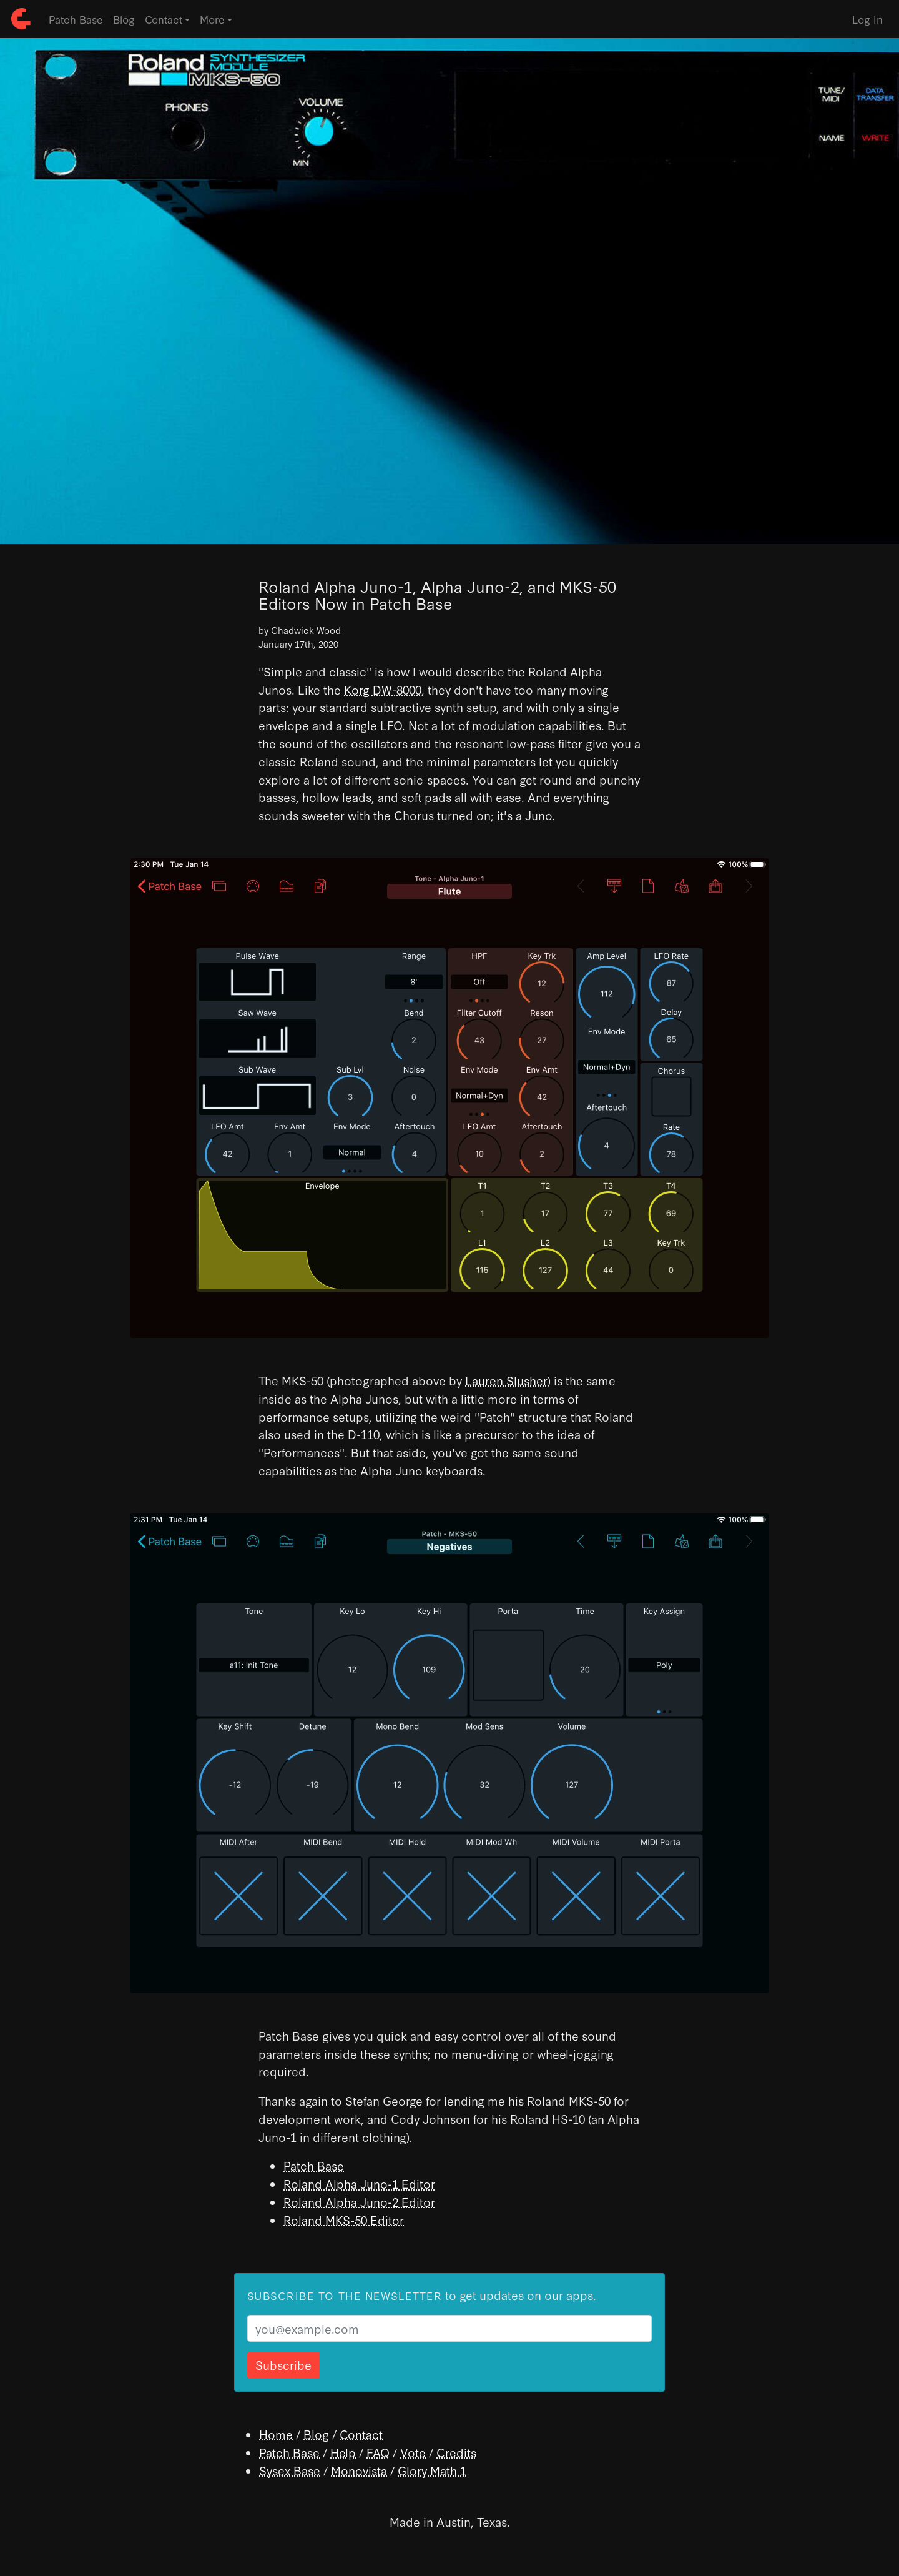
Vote (413, 2452)
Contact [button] (163, 19)
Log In (867, 19)
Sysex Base (289, 2470)
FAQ (378, 2452)
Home (276, 2433)
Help (343, 2452)
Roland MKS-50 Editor (343, 2219)
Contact (361, 2433)
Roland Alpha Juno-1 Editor (359, 2183)
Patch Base (76, 19)
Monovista (359, 2470)
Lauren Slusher (506, 1380)
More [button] (212, 19)
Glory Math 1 (432, 2470)
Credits (456, 2452)
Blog (124, 19)
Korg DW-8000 (382, 689)
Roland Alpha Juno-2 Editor (359, 2201)
